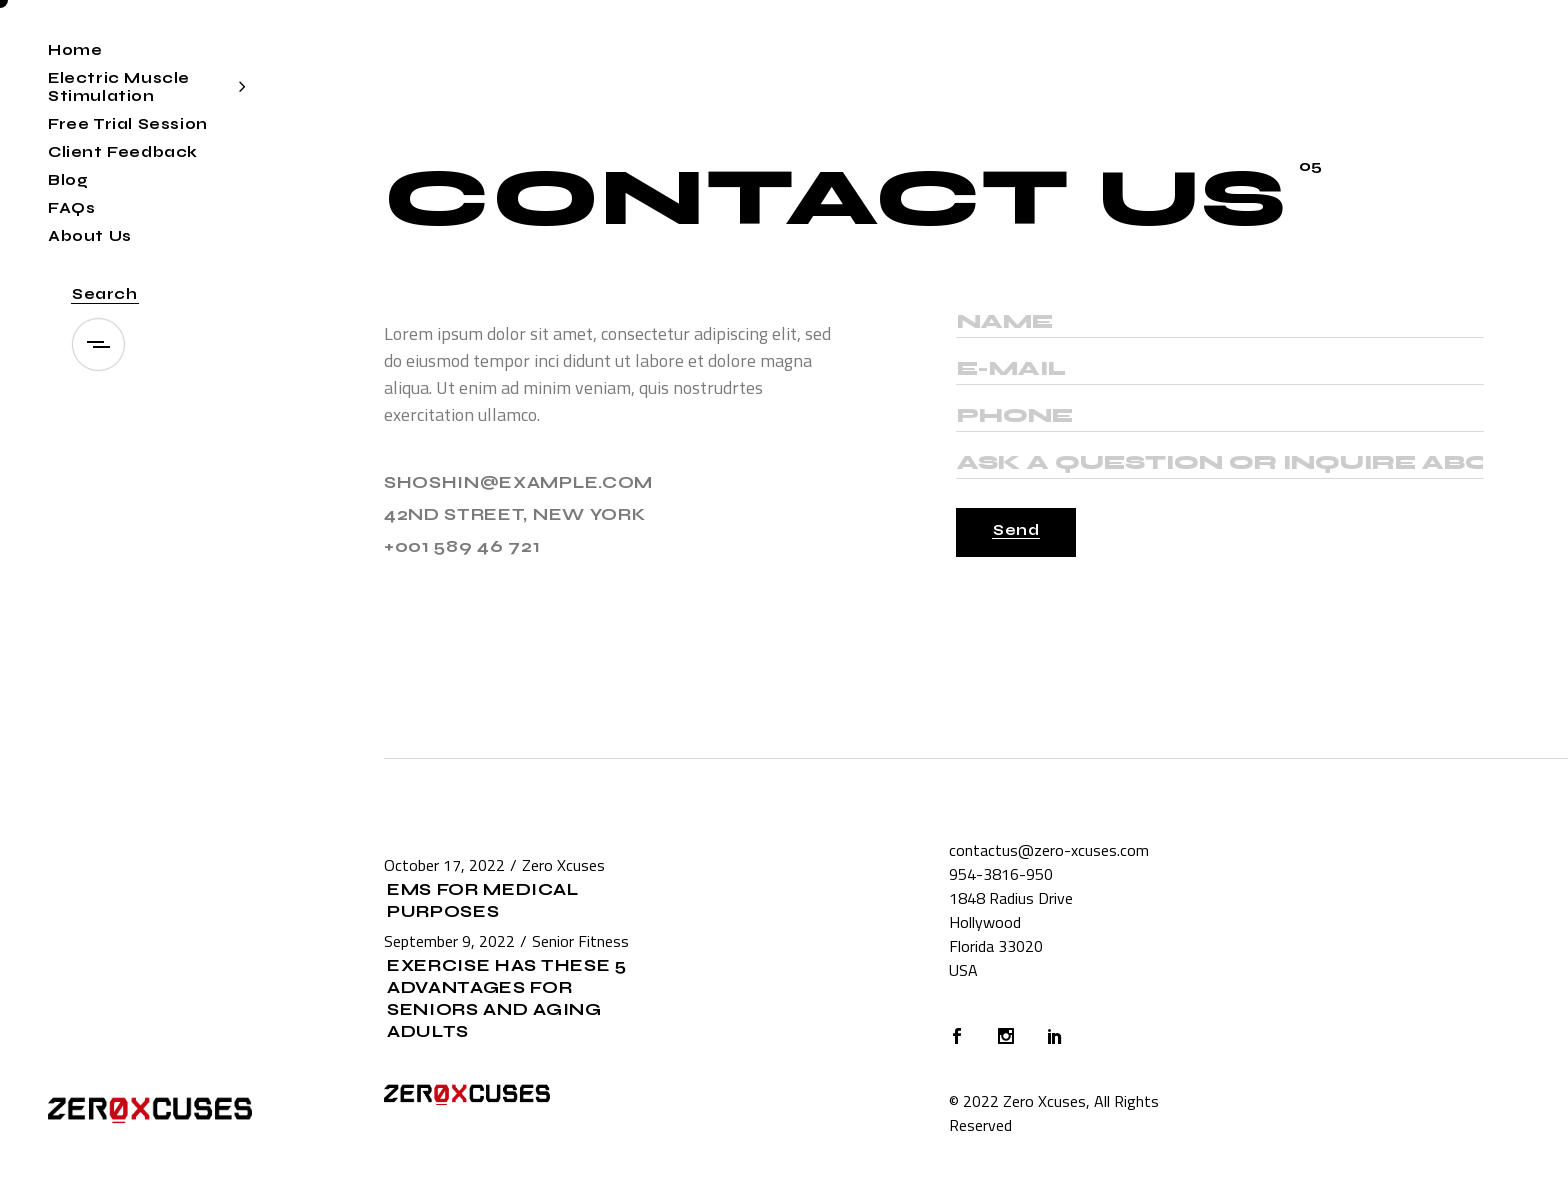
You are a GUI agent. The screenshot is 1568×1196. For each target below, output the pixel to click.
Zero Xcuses (563, 865)
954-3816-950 (1001, 874)
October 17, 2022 (444, 865)
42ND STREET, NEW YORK (514, 514)
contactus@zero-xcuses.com (1049, 850)
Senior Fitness (580, 941)
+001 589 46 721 (462, 546)
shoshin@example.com (518, 482)
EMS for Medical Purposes (482, 900)
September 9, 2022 (449, 941)
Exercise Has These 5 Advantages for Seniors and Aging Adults (507, 998)
